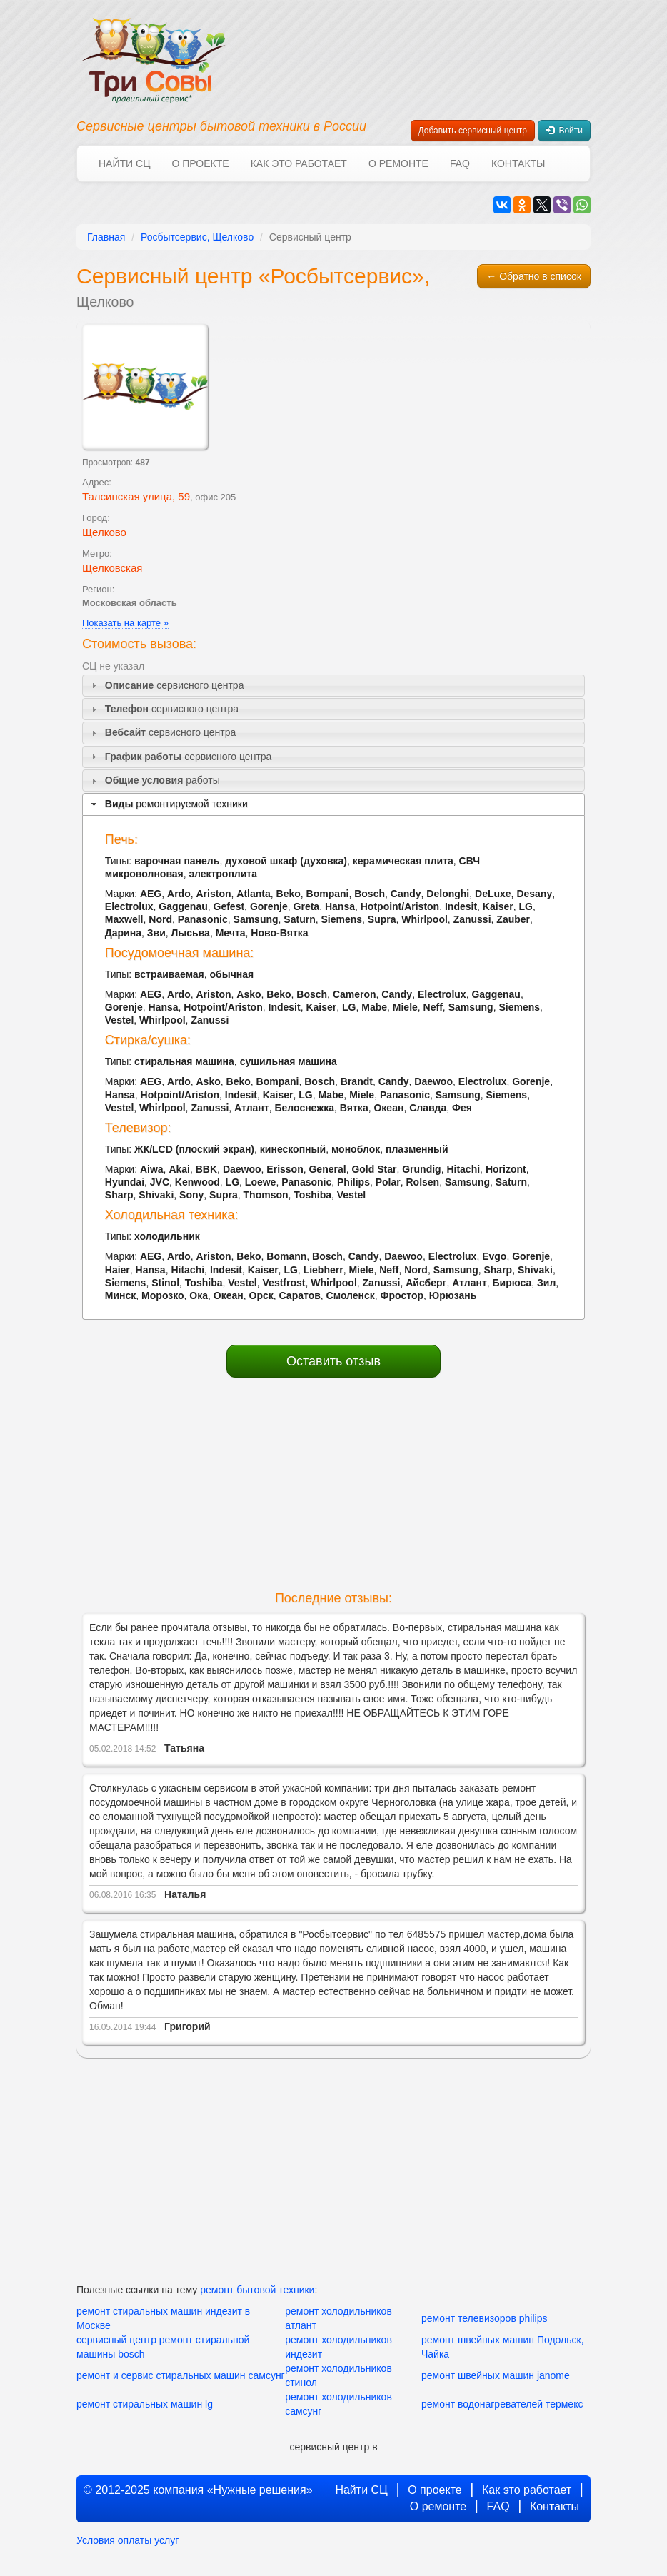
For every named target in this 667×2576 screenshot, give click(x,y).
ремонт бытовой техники (257, 2289)
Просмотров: (116, 463)
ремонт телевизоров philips (484, 2318)
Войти (564, 131)
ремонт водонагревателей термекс (502, 2404)
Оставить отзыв (333, 1361)
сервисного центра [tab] (166, 686)
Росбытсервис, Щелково (197, 237)
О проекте (200, 163)
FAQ (460, 163)
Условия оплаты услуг (127, 2540)
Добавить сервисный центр (472, 131)
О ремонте (398, 163)
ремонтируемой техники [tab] (168, 804)
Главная (106, 237)
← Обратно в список (533, 276)
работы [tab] (154, 780)
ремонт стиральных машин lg (144, 2404)
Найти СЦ (124, 163)
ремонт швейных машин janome (495, 2375)
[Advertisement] (333, 1485)
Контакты (518, 163)
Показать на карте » (125, 622)
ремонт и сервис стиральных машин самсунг (180, 2375)
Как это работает (299, 163)
